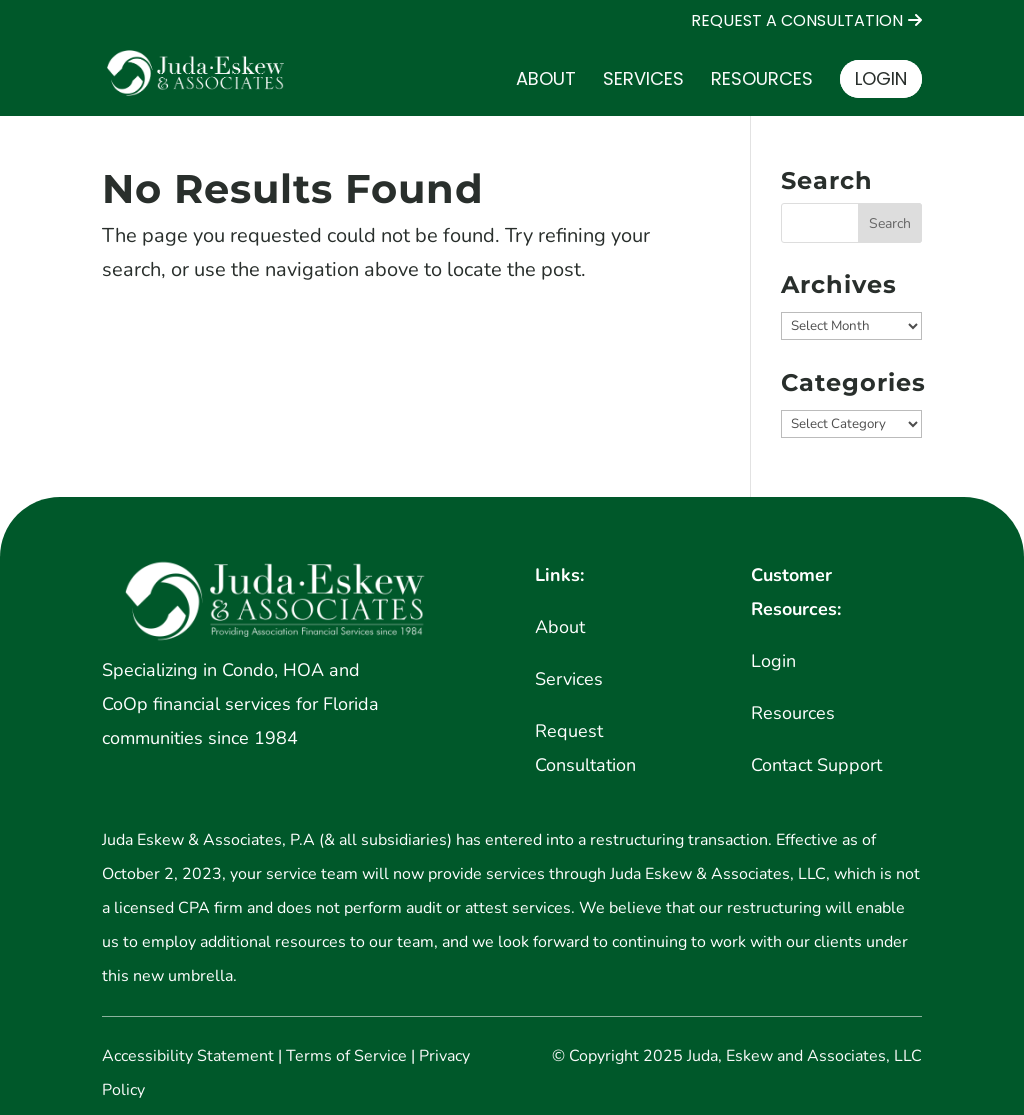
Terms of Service (346, 1056)
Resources (762, 81)
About (546, 81)
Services (643, 81)
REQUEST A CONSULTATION (797, 22)
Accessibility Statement (188, 1056)
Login (881, 78)
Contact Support (816, 765)
